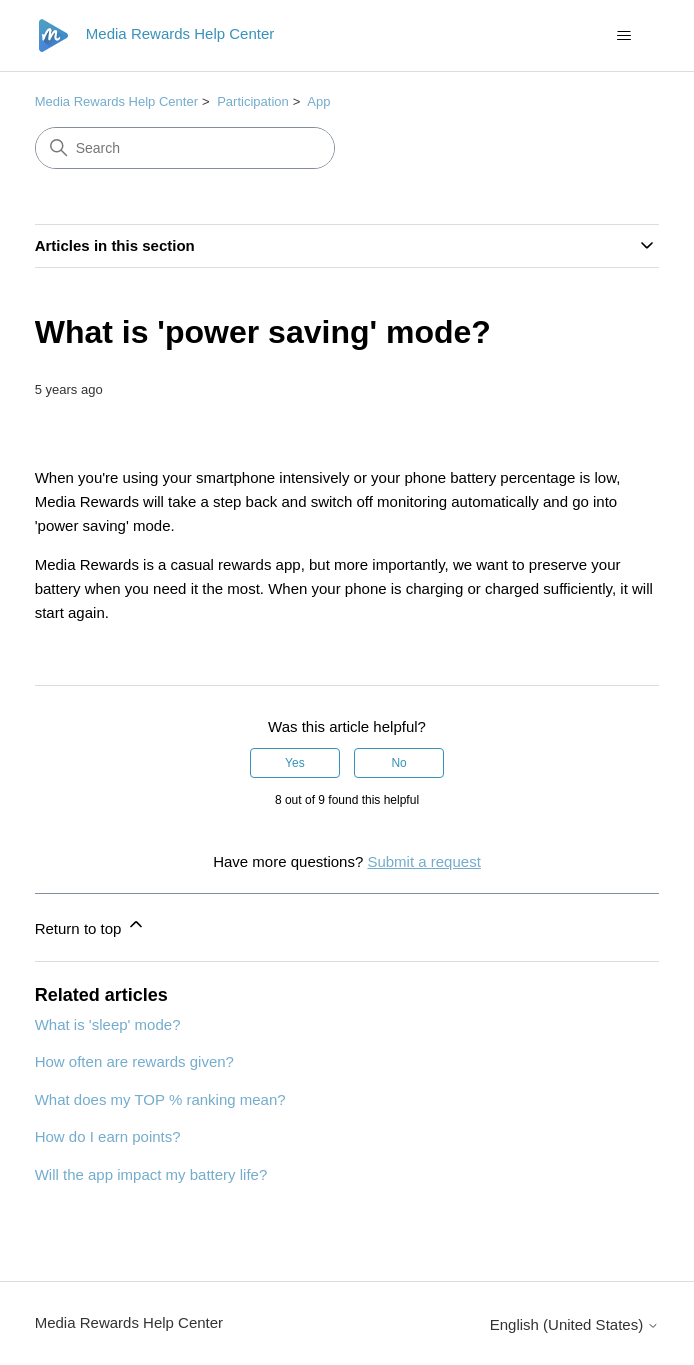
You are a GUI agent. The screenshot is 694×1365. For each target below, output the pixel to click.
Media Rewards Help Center (116, 101)
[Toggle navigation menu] (623, 36)
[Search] (185, 148)
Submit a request (423, 861)
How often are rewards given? (134, 1061)
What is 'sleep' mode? (108, 1024)
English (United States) (575, 1324)
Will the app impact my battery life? (151, 1174)
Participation (253, 101)
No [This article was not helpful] (398, 763)
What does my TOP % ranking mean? (160, 1099)
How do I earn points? (108, 1136)
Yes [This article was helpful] (295, 763)
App (318, 101)
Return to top (90, 925)
